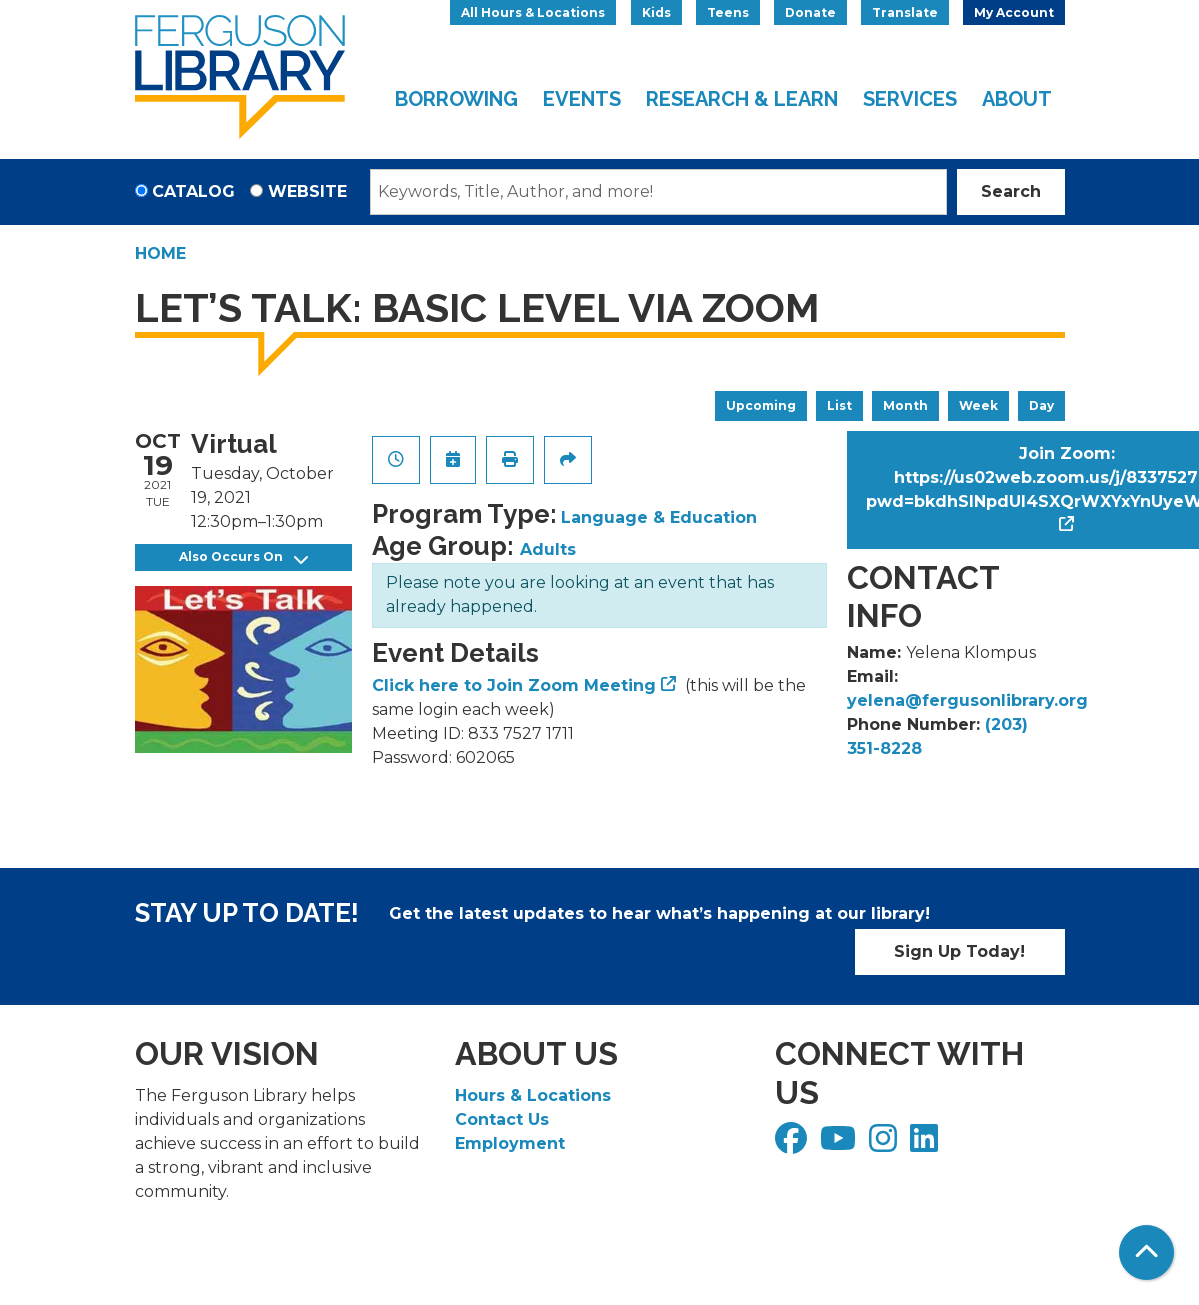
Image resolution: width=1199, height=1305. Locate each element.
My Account (1014, 12)
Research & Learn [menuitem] (742, 99)
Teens (728, 12)
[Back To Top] (1146, 1252)
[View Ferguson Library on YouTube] (840, 1144)
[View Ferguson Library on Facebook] (793, 1144)
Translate (905, 12)
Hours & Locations (533, 1095)
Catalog (193, 191)
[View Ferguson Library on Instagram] (885, 1144)
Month (905, 405)
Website (307, 191)
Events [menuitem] (582, 99)
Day (1041, 405)
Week (978, 405)
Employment (510, 1143)
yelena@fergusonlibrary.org (967, 700)
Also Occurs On (243, 557)
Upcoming (761, 405)
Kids (656, 12)
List (839, 405)
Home (160, 253)
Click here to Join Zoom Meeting (514, 685)
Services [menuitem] (910, 99)
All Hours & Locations (533, 12)
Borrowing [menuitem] (456, 99)
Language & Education (659, 517)
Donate (810, 12)
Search (1011, 191)
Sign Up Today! (959, 951)
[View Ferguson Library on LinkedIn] (926, 1144)
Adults (548, 549)
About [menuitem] (1017, 99)
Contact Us (502, 1119)
